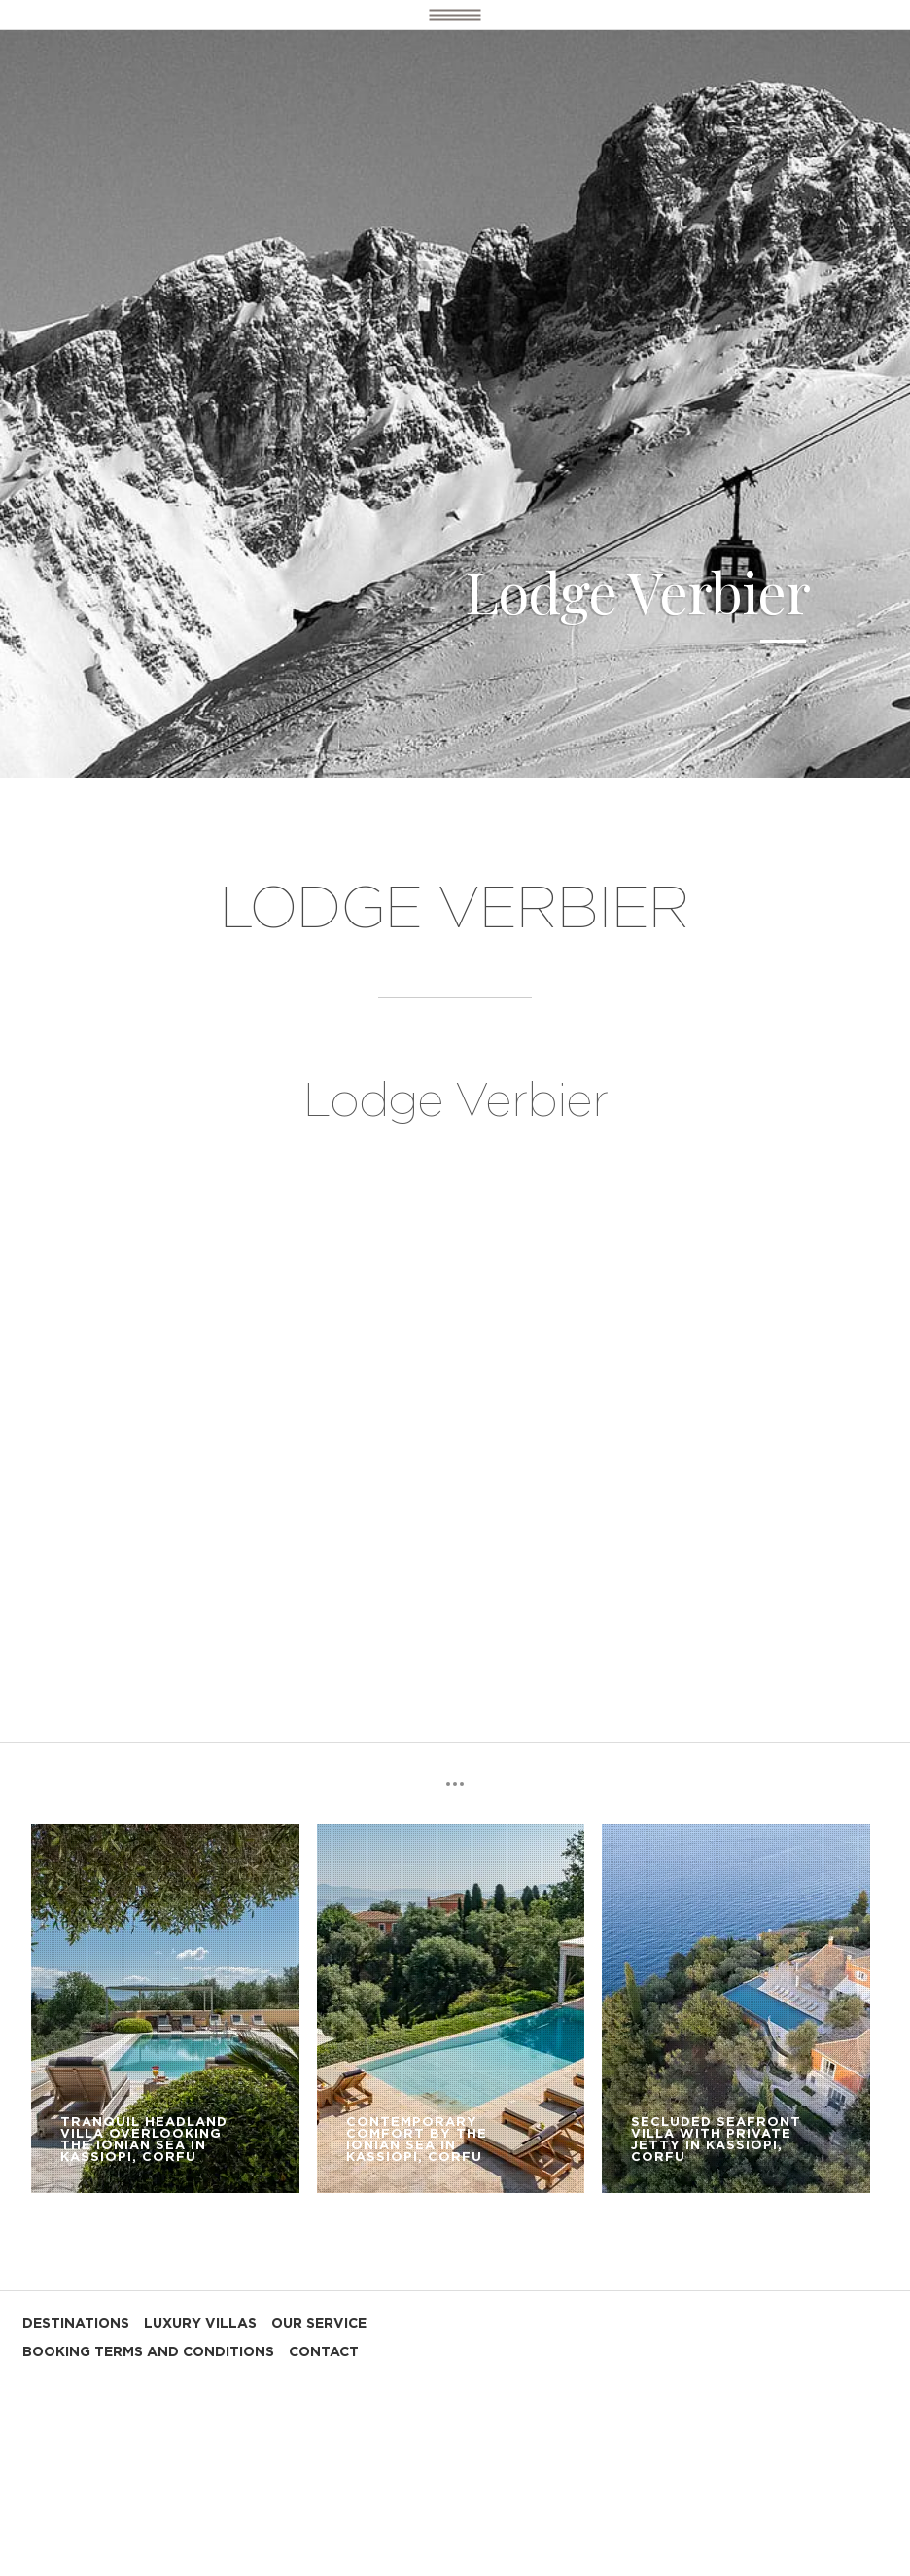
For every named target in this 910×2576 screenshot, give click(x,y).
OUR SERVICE (319, 2324)
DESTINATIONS (75, 2324)
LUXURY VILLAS (200, 2324)
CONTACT (324, 2352)
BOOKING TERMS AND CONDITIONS (148, 2352)
